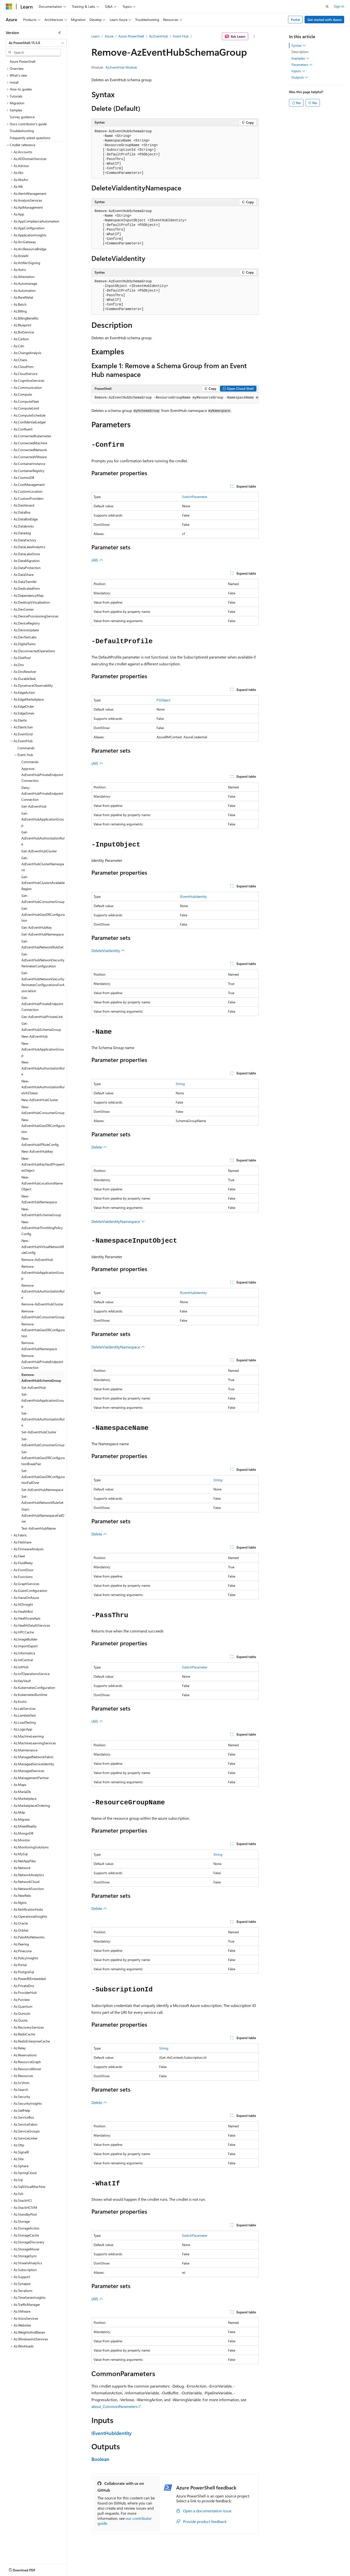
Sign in (339, 6)
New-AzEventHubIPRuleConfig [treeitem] (40, 1141)
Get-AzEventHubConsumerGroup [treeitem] (42, 898)
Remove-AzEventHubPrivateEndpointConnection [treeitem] (42, 1361)
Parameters (302, 64)
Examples (300, 58)
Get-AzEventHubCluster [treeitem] (39, 851)
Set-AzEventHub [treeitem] (33, 1387)
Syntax (298, 45)
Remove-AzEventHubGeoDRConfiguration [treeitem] (43, 1330)
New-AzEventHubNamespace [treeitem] (39, 1199)
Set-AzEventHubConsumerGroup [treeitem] (42, 1442)
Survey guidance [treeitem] (22, 117)
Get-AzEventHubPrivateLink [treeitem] (42, 1016)
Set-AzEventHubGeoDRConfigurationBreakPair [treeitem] (43, 1458)
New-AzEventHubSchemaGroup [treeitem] (41, 1212)
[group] (175, 397)
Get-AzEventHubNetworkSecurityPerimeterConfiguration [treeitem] (42, 960)
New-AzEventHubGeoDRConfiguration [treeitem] (43, 1125)
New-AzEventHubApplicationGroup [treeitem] (42, 1049)
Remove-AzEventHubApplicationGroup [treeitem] (42, 1272)
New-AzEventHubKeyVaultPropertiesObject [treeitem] (42, 1164)
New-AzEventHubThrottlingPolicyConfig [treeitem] (42, 1228)
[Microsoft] (9, 6)
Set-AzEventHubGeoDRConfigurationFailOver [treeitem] (43, 1476)
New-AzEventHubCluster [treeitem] (39, 1099)
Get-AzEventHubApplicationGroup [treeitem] (42, 819)
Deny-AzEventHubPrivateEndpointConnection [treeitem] (42, 793)
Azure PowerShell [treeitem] (22, 61)
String (180, 1083)
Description (299, 51)
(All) (97, 559)
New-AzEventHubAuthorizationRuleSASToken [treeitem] (42, 1087)
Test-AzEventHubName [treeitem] (38, 1528)
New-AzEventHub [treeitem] (34, 1036)
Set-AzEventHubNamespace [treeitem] (42, 1489)
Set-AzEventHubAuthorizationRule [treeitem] (42, 1419)
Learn (95, 36)
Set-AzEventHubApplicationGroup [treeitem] (42, 1400)
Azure (109, 36)
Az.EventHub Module (121, 67)
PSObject (163, 700)
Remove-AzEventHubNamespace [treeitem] (39, 1345)
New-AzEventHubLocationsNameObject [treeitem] (42, 1183)
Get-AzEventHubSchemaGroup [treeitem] (41, 1026)
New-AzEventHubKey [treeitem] (37, 1151)
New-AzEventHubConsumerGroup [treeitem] (42, 1110)
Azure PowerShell (131, 36)
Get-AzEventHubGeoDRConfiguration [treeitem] (43, 914)
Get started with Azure (324, 19)
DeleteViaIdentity (108, 950)
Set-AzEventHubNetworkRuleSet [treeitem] (42, 1499)
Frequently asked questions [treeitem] (30, 137)
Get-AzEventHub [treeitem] (33, 806)
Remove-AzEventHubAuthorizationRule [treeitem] (42, 1291)
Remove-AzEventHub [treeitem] (37, 1259)
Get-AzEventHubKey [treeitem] (36, 927)
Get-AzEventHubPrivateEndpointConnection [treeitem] (42, 1003)
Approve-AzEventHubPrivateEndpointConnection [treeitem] (42, 774)
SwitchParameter (194, 496)
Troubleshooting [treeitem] (22, 130)
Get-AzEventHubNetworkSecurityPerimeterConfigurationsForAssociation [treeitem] (42, 982)
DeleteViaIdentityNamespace (118, 1221)
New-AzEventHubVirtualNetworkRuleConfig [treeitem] (42, 1246)
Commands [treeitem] (26, 748)
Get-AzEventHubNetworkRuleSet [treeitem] (42, 944)
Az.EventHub (158, 36)
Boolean (100, 2459)
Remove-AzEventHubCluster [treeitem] (42, 1304)
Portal (295, 19)
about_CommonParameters (114, 2406)
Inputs (298, 71)
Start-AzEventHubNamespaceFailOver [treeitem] (42, 1515)
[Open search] (327, 6)
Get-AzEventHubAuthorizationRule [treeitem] (42, 838)
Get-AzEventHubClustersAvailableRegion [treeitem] (43, 882)
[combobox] (36, 43)
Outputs (299, 77)
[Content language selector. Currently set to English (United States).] (28, 2569)
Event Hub (181, 36)
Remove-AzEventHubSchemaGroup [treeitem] (41, 1377)
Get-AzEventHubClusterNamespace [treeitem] (42, 864)
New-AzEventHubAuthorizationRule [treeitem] (42, 1068)
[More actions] (254, 36)
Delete (99, 1147)
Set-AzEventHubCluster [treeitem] (38, 1432)
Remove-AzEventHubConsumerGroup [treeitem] (42, 1314)
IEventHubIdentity (193, 896)
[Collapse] (59, 32)
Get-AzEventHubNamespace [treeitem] (42, 934)
